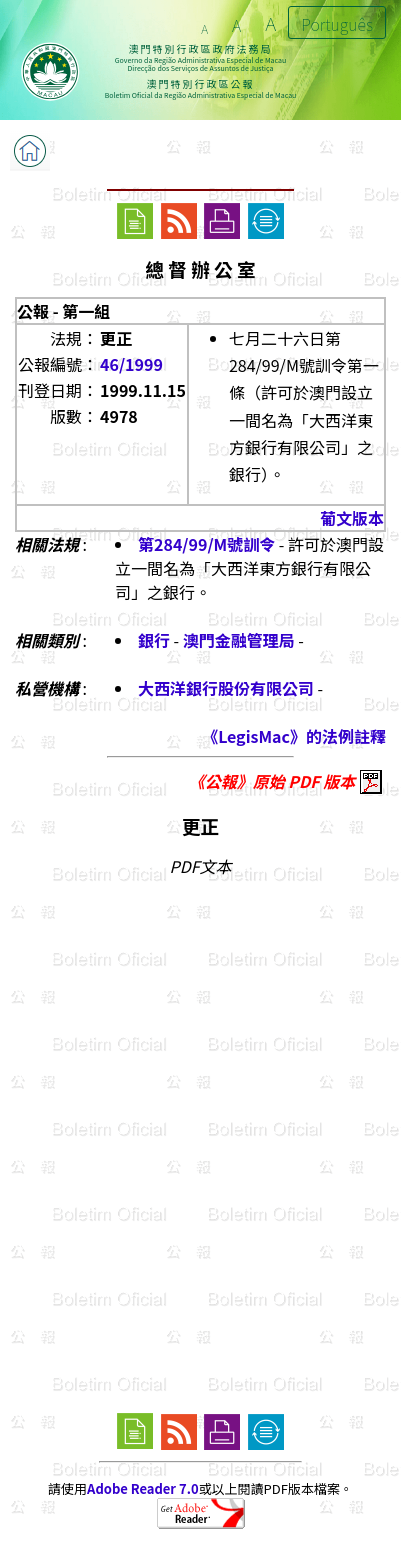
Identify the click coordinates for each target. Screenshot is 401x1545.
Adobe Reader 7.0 (142, 1488)
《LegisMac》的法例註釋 (294, 736)
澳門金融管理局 (239, 640)
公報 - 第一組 (63, 311)
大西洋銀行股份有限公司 (226, 688)
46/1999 (131, 364)
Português (337, 24)
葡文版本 (352, 518)
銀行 (154, 640)
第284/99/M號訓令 (206, 544)
